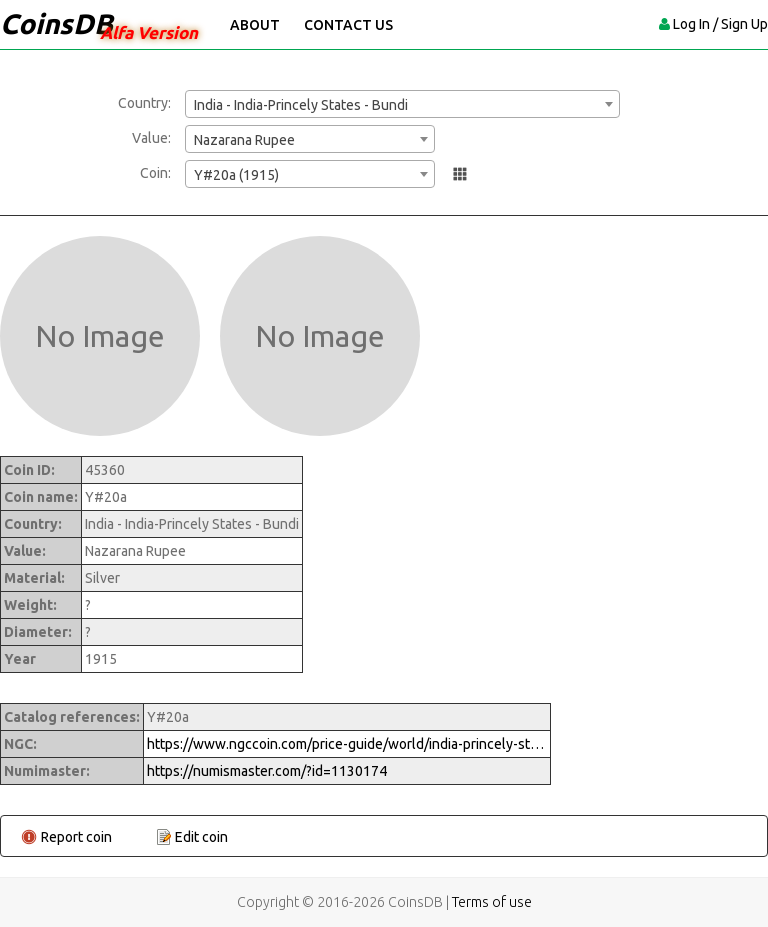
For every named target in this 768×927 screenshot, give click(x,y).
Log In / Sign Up (720, 24)
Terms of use (492, 902)
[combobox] (402, 104)
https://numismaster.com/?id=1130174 (267, 771)
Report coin (76, 837)
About (255, 25)
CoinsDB (56, 23)
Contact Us (348, 25)
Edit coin (201, 837)
